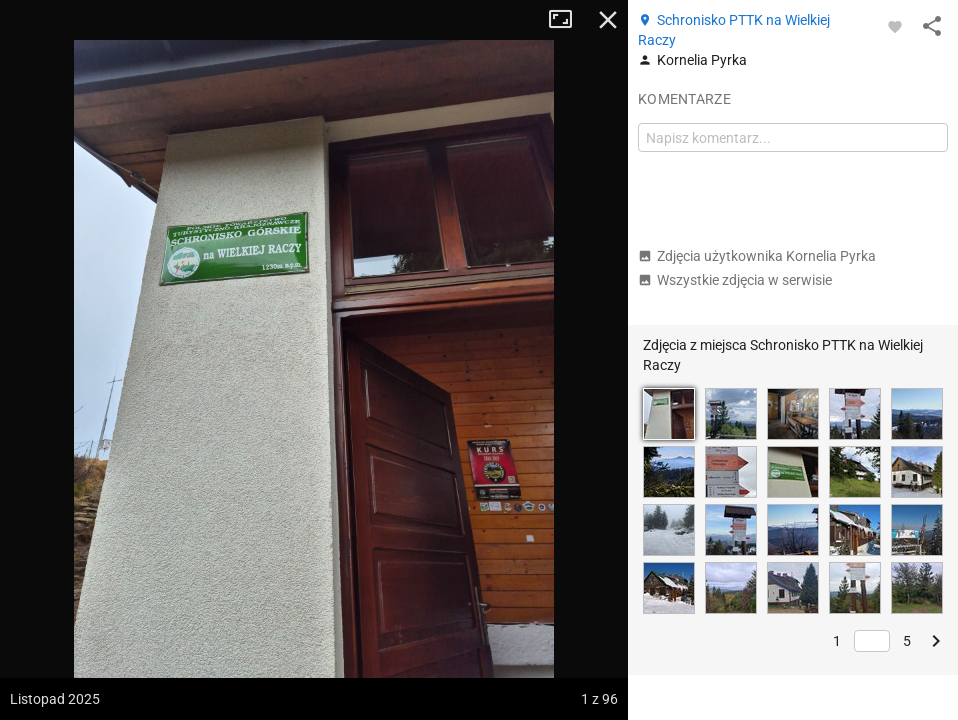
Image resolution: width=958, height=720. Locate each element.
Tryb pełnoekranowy (568, 20)
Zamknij (608, 20)
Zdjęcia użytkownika (757, 256)
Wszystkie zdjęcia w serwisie (735, 280)
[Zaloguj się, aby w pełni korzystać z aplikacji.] (895, 26)
